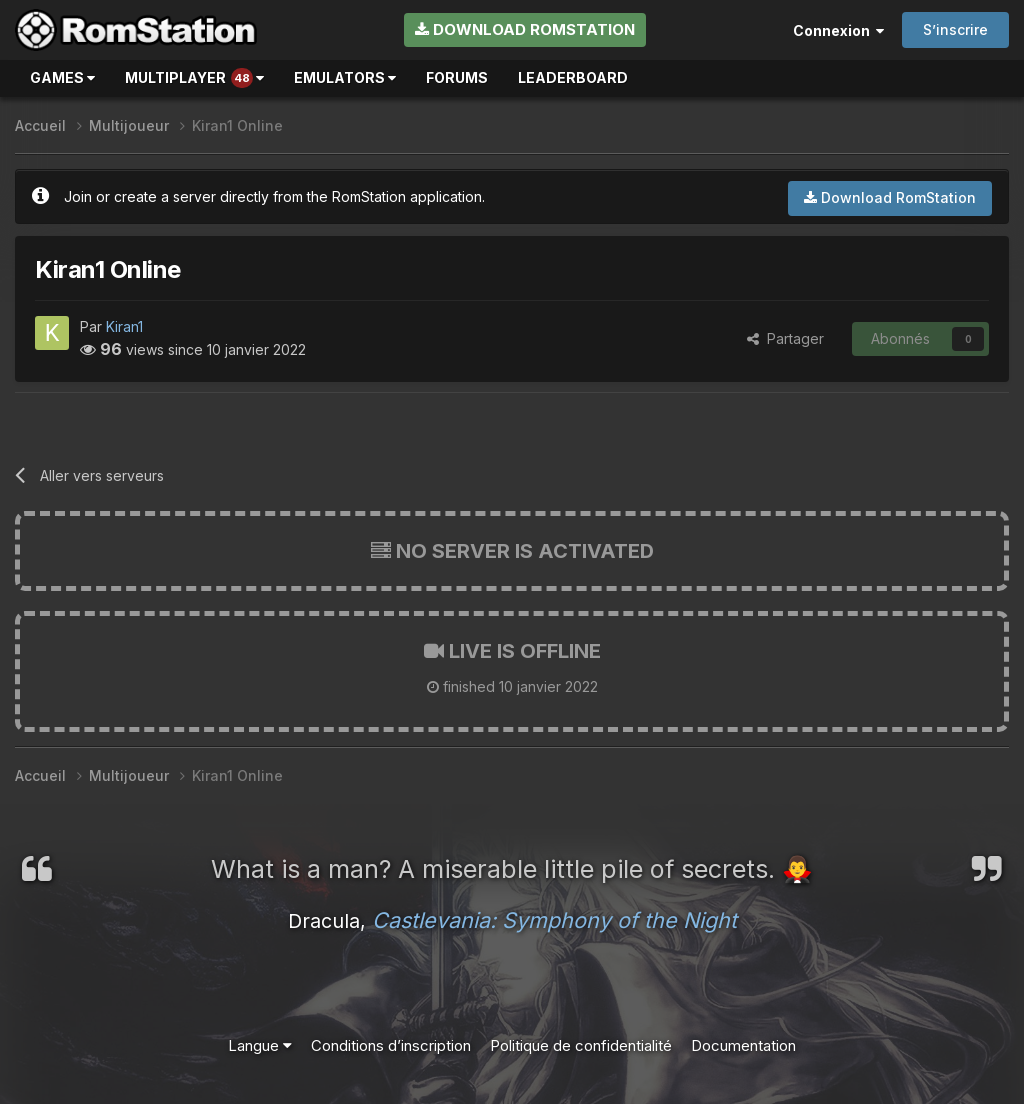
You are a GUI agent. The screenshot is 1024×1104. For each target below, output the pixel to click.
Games (62, 77)
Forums (457, 77)
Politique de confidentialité (581, 1045)
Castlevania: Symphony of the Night (554, 920)
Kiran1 (124, 326)
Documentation (743, 1045)
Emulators (345, 77)
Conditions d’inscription (391, 1045)
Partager (785, 338)
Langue (260, 1045)
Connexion (838, 30)
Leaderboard (573, 77)
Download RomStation (525, 29)
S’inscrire (955, 29)
